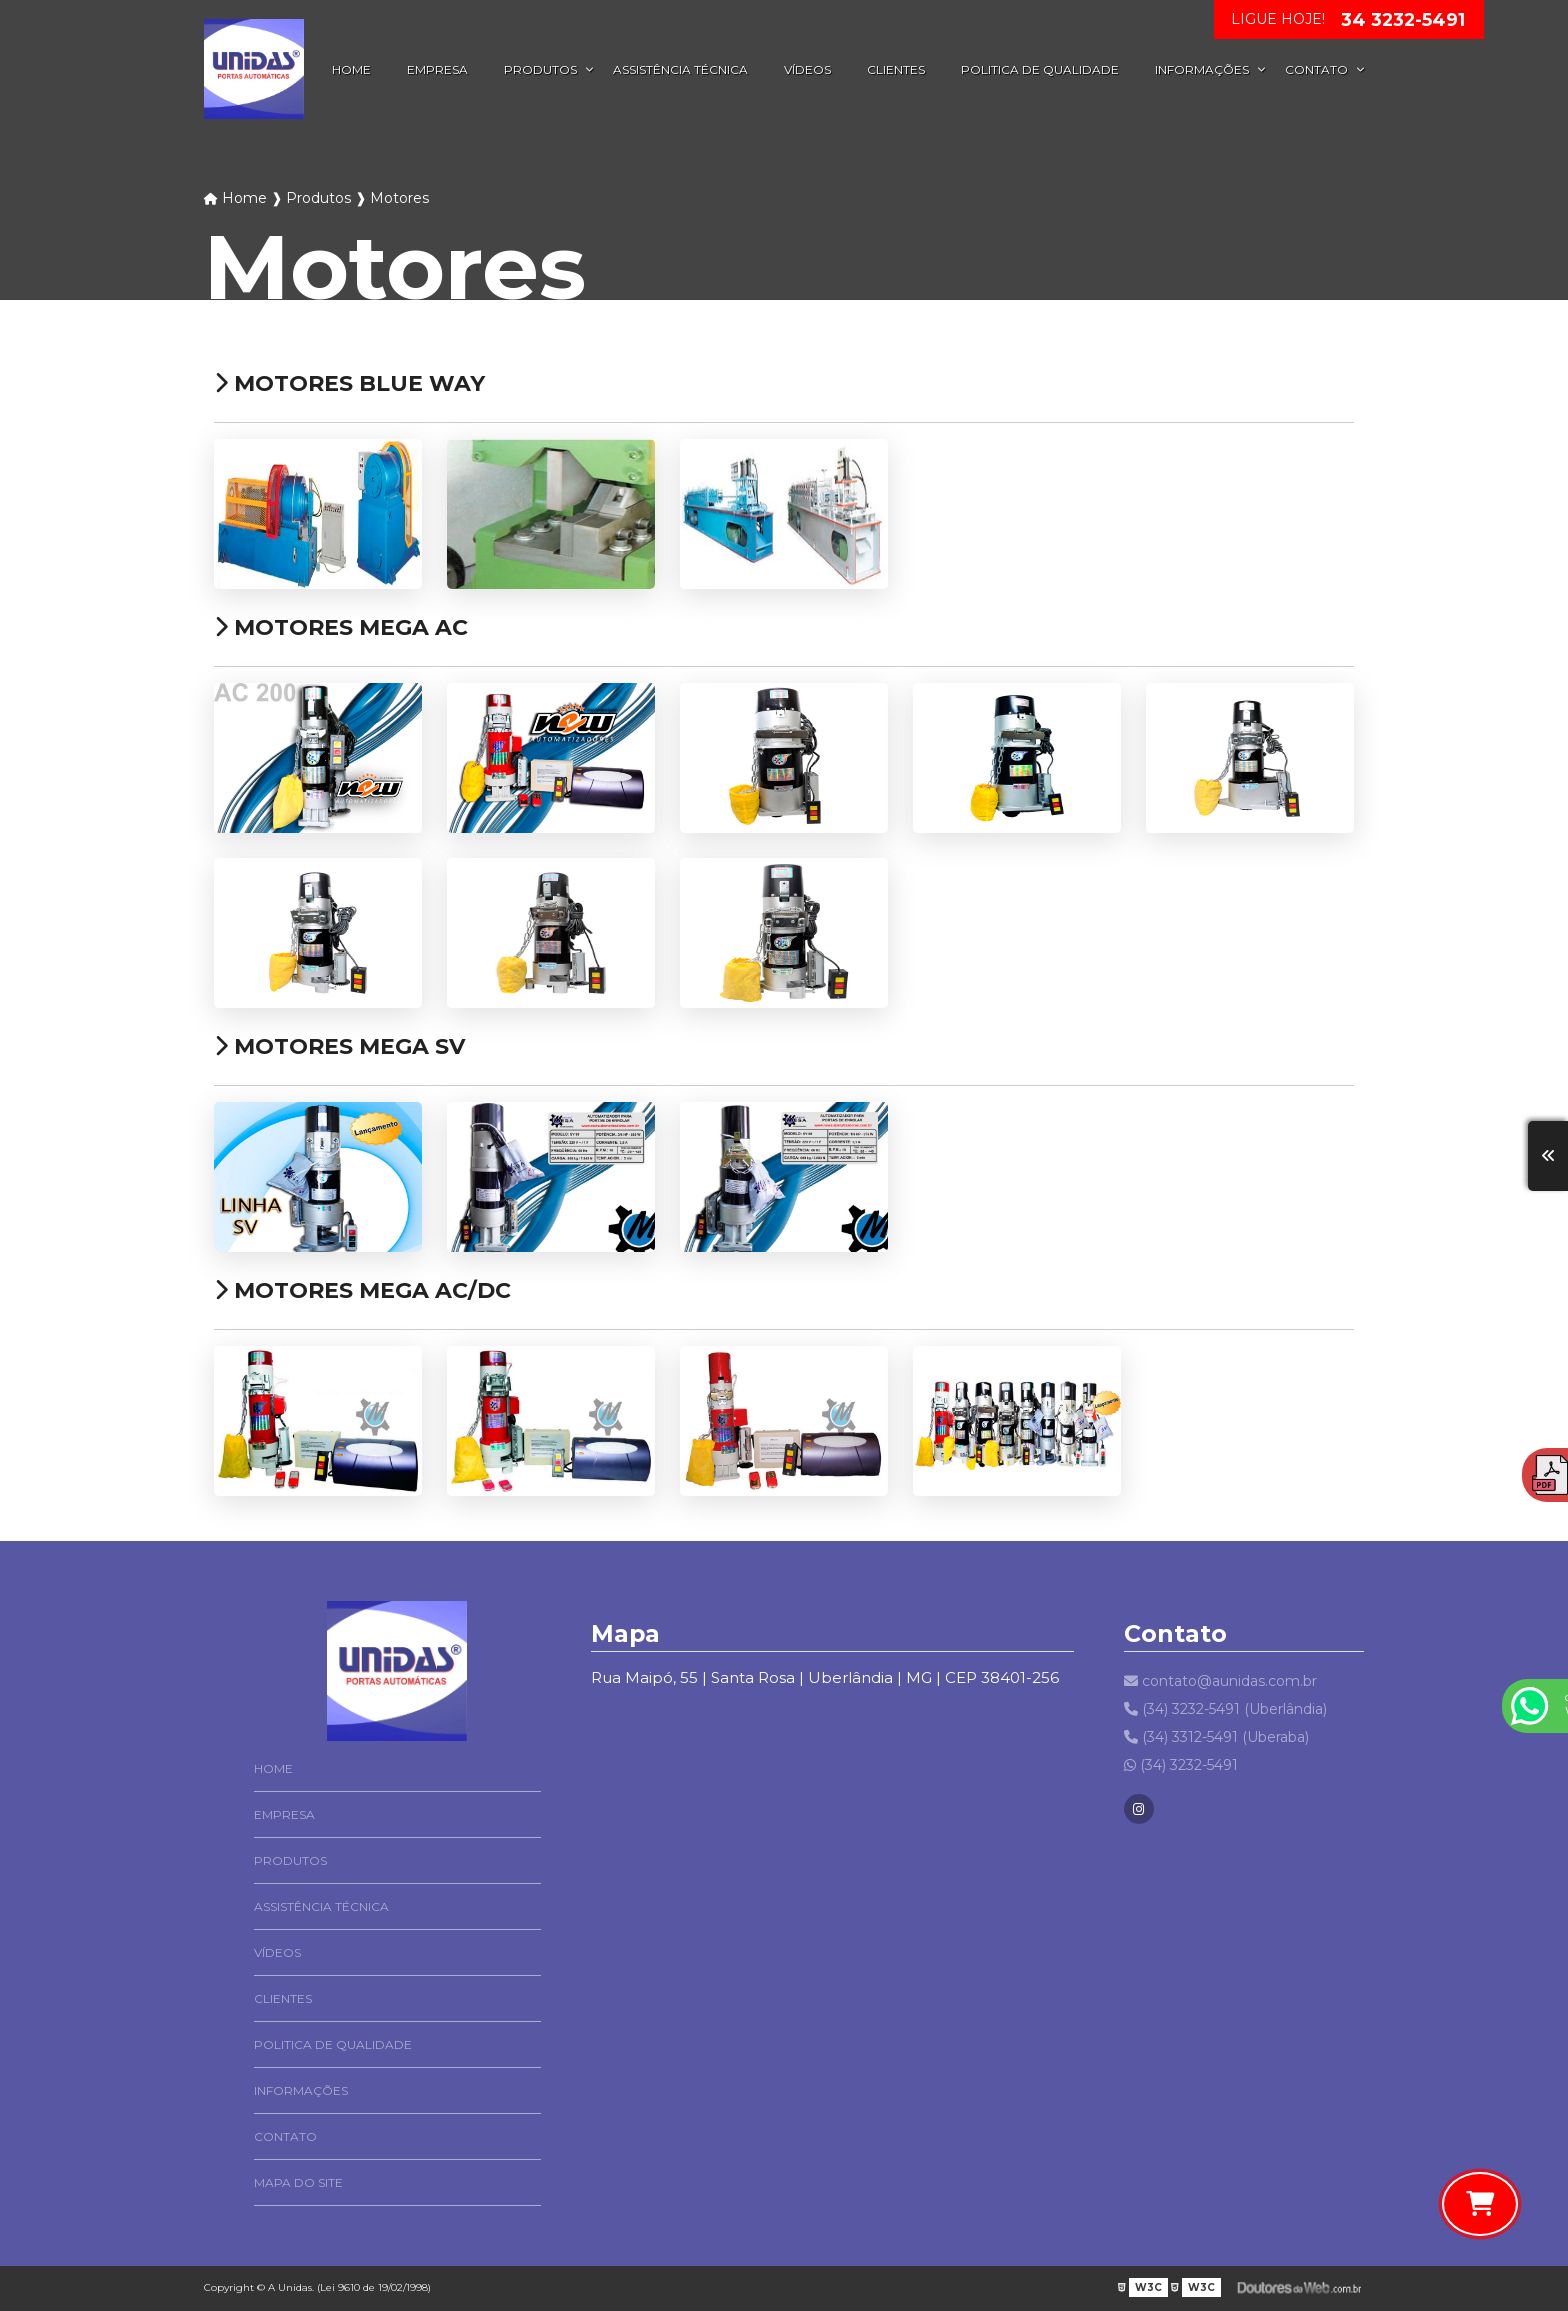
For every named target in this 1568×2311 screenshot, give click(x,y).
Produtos (540, 69)
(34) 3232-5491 (1181, 1765)
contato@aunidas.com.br (1220, 1681)
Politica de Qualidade (1040, 69)
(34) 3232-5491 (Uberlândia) (1225, 1709)
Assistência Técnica (680, 69)
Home (351, 69)
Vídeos (807, 69)
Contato (1316, 69)
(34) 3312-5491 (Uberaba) (1216, 1737)
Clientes (896, 69)
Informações (1202, 69)
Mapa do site (298, 2182)
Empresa (437, 69)
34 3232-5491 (1403, 19)
